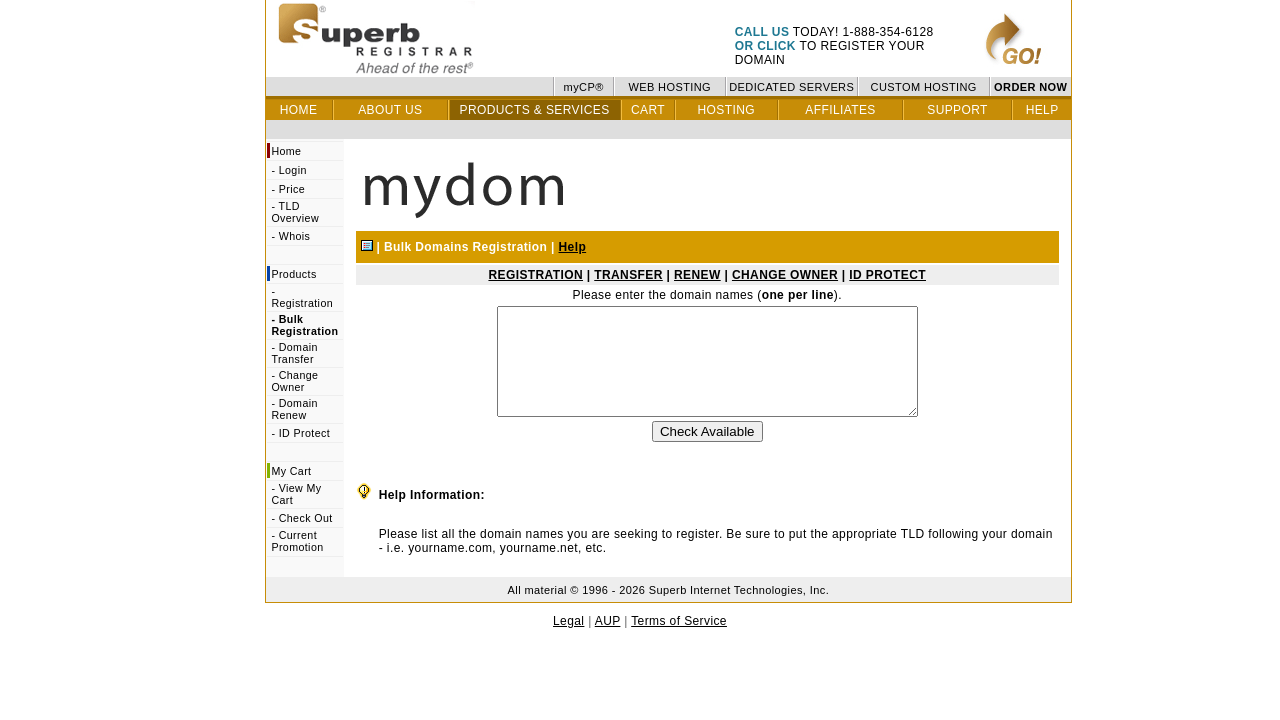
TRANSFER (628, 275)
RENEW (697, 275)
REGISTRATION (535, 275)
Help (573, 247)
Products (293, 274)
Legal (568, 642)
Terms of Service (679, 642)
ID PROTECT (887, 275)
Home (286, 151)
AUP (608, 642)
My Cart (291, 471)
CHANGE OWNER (785, 275)
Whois (295, 236)
